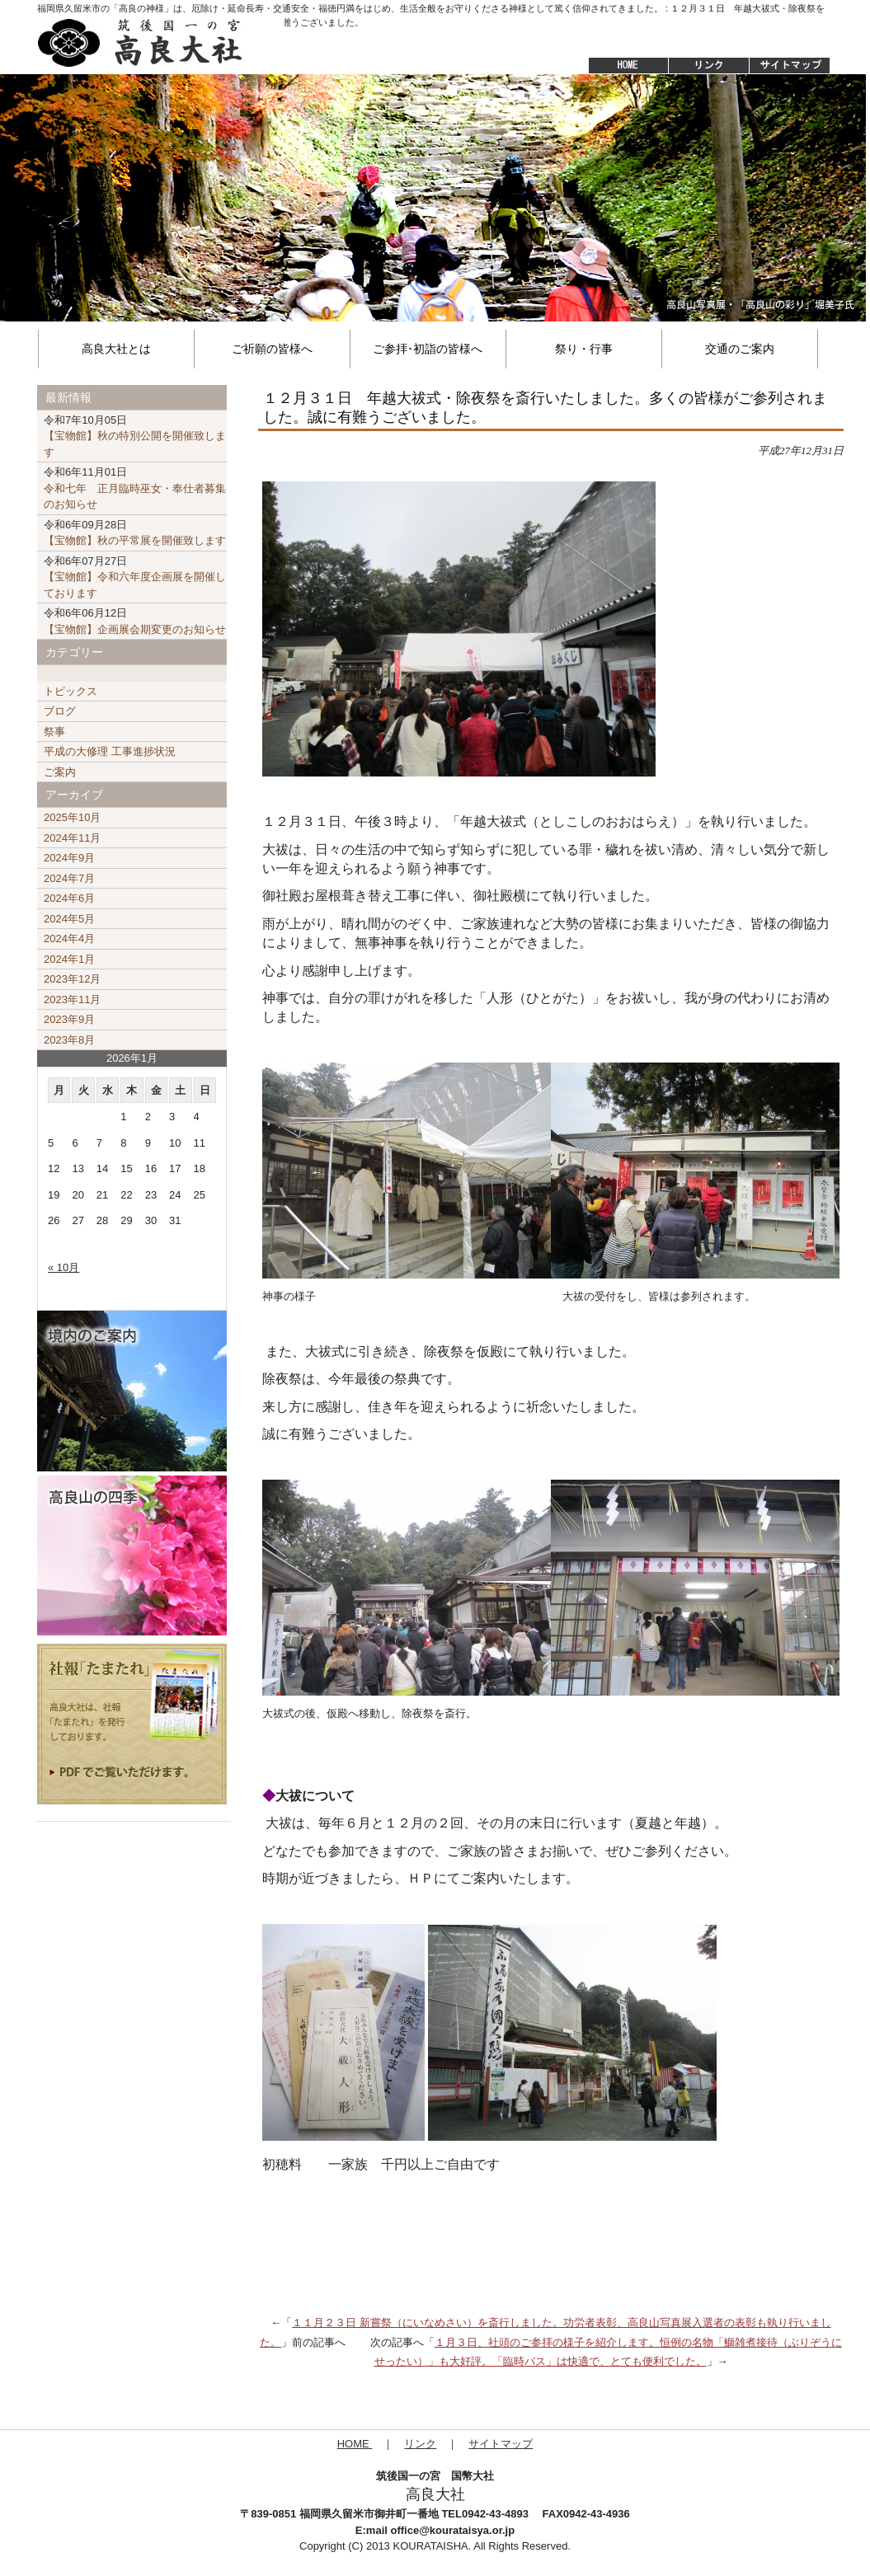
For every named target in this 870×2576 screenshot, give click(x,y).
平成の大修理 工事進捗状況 (110, 751)
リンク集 (708, 66)
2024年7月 (69, 878)
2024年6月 (69, 898)
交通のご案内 (739, 348)
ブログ (60, 711)
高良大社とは (116, 348)
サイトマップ (791, 66)
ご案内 (60, 772)
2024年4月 (69, 938)
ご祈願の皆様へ (272, 348)
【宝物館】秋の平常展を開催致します (135, 532)
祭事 (54, 731)
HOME (620, 66)
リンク (420, 2444)
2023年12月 (72, 979)
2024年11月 (72, 838)
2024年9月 (69, 858)
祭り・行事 (584, 348)
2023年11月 (72, 999)
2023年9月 (69, 1019)
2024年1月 (69, 959)
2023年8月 (69, 1040)
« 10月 (63, 1267)
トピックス (70, 691)
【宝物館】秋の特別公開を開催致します (135, 436)
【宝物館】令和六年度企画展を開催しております (135, 577)
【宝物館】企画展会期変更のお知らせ (135, 621)
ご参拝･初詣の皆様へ (427, 348)
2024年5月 (69, 919)
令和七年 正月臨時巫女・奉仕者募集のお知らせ (135, 488)
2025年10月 (72, 817)
